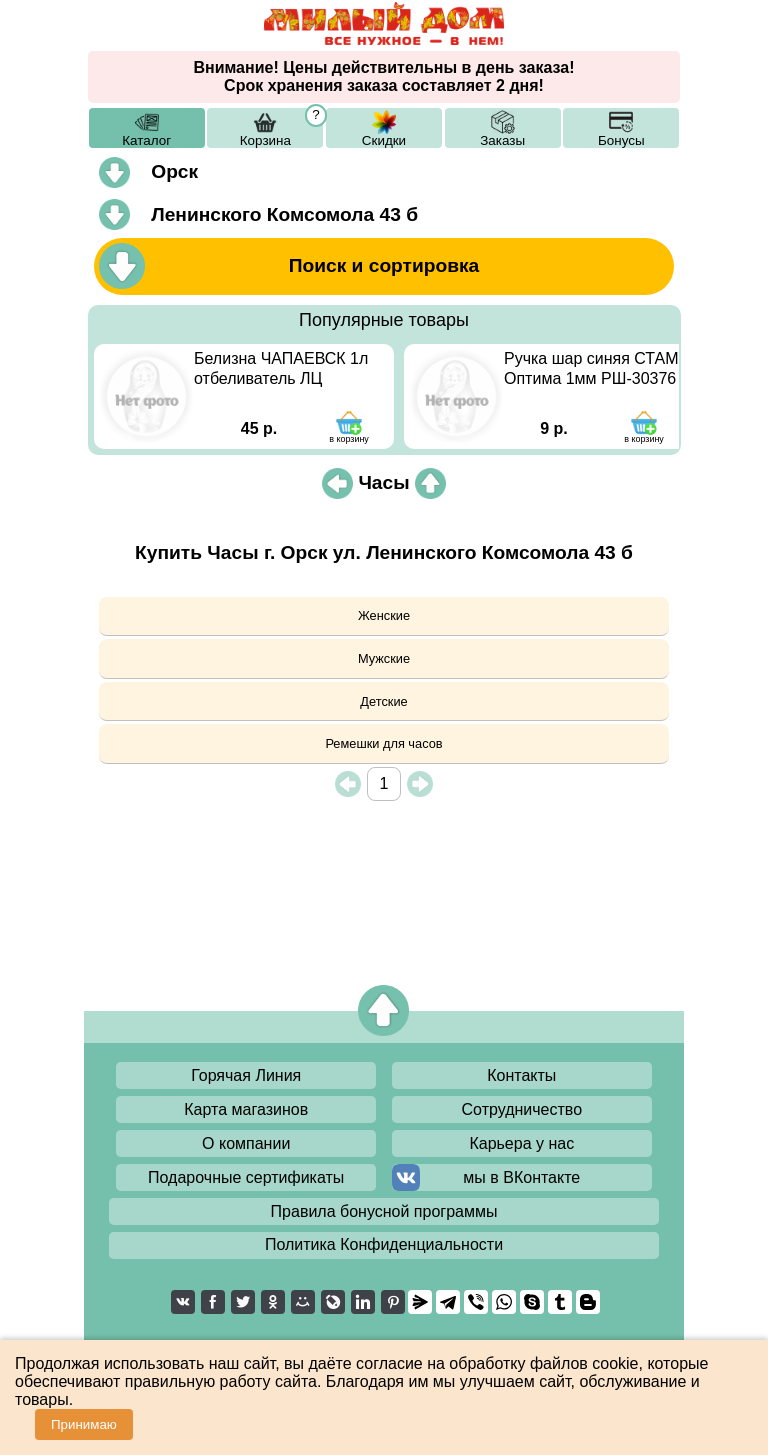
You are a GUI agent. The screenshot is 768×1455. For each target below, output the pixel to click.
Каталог (146, 140)
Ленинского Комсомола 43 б (284, 214)
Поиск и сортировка (384, 265)
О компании (246, 1143)
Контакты (521, 1075)
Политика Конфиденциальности (384, 1244)
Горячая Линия (246, 1075)
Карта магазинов (246, 1109)
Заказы (502, 140)
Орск (174, 171)
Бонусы (621, 140)
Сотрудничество (522, 1109)
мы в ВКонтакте (521, 1177)
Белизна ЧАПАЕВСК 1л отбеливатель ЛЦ (281, 368)
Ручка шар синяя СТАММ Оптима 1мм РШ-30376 (598, 368)
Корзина (265, 140)
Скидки (384, 140)
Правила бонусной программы (384, 1211)
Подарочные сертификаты (246, 1177)
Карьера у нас (521, 1143)
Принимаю (84, 1424)
